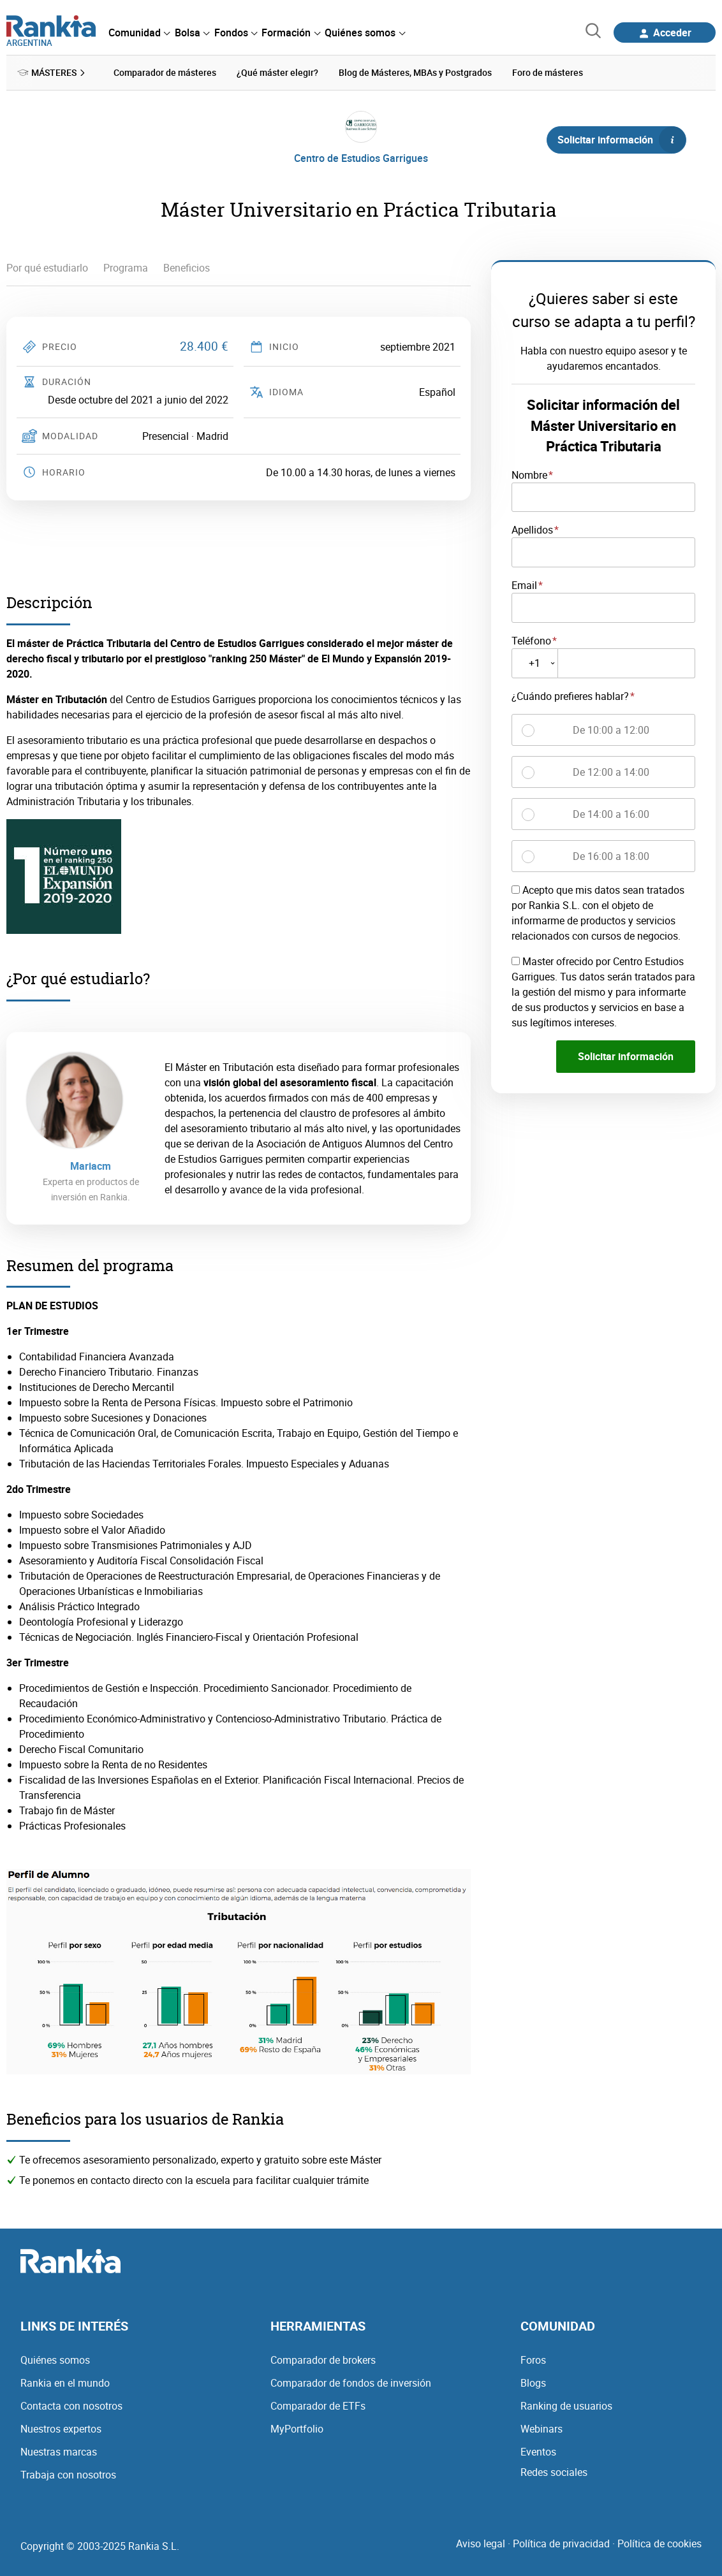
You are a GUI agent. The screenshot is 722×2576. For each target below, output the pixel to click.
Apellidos (532, 530)
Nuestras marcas (58, 2451)
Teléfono (531, 640)
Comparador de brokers (323, 2359)
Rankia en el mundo (65, 2382)
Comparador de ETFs (317, 2405)
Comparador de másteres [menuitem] (165, 72)
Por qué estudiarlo (47, 268)
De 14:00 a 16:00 (611, 813)
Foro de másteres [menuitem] (547, 72)
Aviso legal (480, 2543)
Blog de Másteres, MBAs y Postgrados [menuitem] (415, 72)
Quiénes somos (55, 2359)
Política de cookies (659, 2543)
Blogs (533, 2382)
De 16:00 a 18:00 (611, 855)
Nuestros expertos (60, 2428)
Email (524, 585)
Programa (125, 268)
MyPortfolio (296, 2428)
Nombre (529, 474)
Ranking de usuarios (566, 2405)
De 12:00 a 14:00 (611, 771)
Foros (533, 2359)
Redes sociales (553, 2471)
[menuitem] (139, 32)
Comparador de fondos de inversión (350, 2382)
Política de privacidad (561, 2543)
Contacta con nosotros (71, 2405)
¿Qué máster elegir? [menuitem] (277, 72)
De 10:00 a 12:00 (611, 729)
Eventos (538, 2451)
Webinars (541, 2428)
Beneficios (186, 268)
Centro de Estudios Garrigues (361, 158)
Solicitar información (621, 139)
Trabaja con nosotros (68, 2474)
